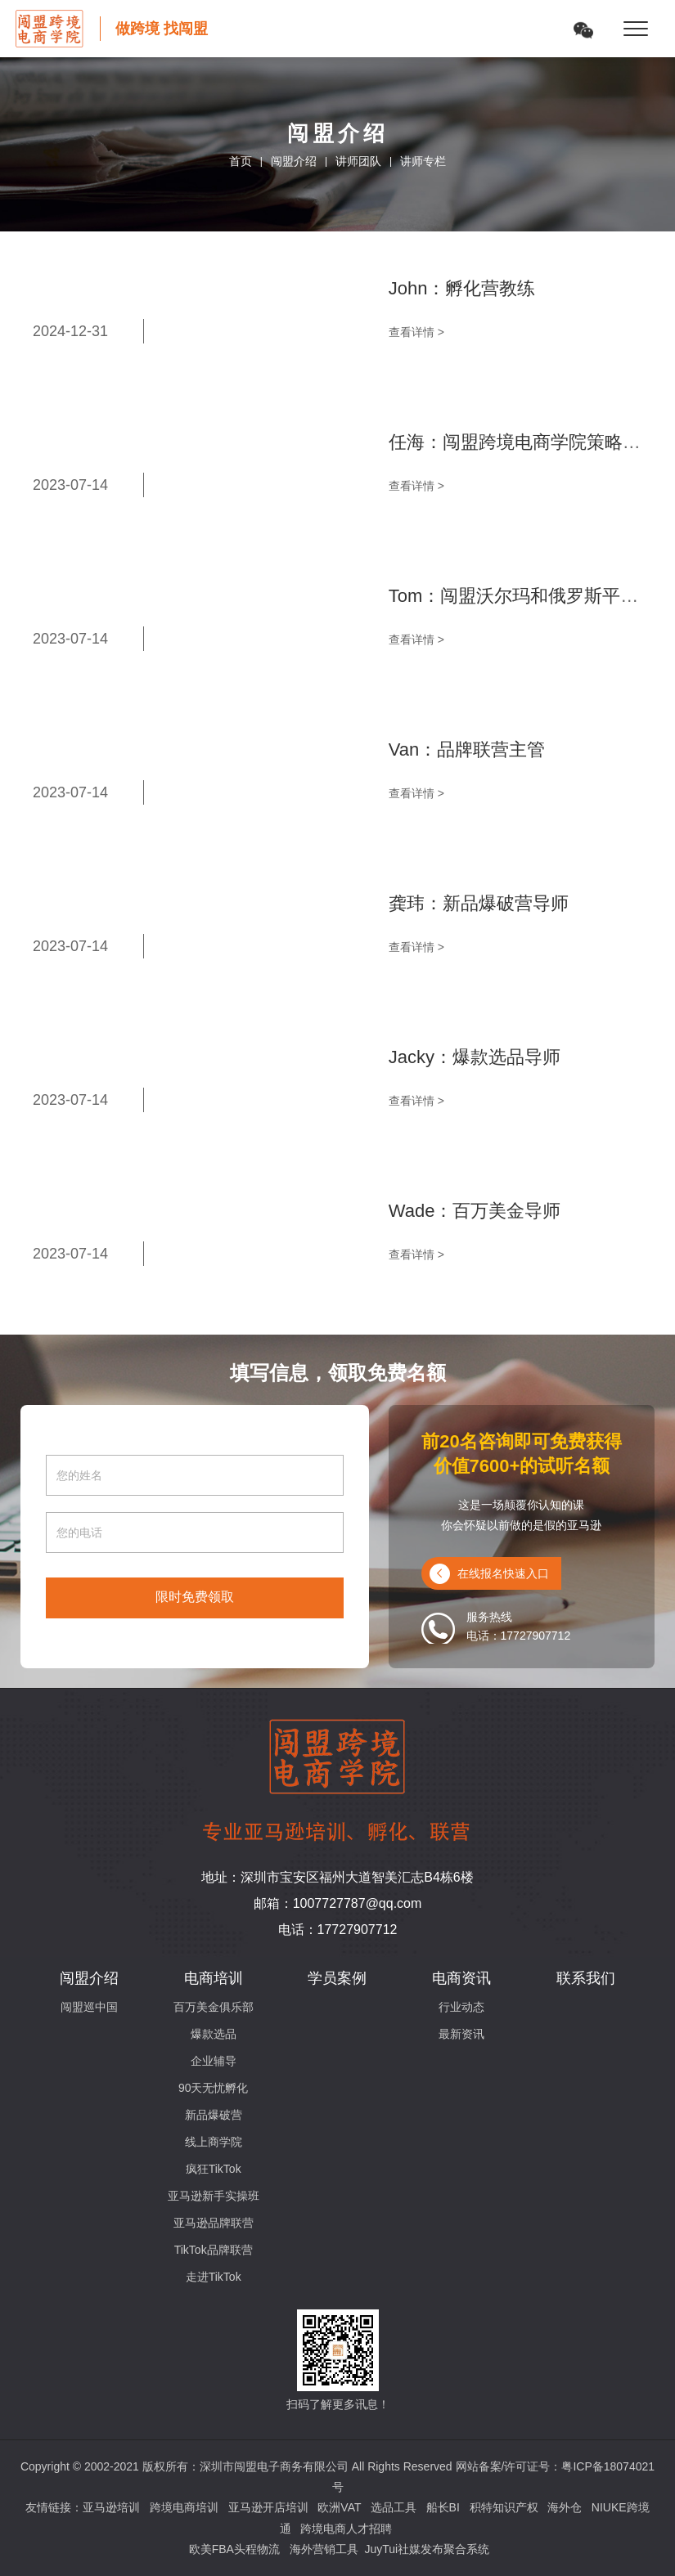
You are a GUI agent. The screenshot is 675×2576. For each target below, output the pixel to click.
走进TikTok (213, 2276)
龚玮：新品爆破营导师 (479, 903)
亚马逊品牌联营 (213, 2222)
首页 (240, 161)
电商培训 (213, 1978)
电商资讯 (461, 1978)
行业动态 (461, 2006)
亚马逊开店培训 (268, 2507)
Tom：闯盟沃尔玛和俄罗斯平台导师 (532, 596)
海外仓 (564, 2507)
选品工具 (393, 2507)
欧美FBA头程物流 (234, 2549)
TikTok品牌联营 (213, 2249)
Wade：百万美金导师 (475, 1210)
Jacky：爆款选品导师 (474, 1057)
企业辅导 (213, 2060)
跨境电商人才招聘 (346, 2528)
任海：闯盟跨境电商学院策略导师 (524, 442)
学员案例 (337, 1978)
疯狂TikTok (213, 2168)
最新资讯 (461, 2033)
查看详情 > (416, 332)
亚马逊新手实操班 (213, 2195)
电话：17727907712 (338, 1929)
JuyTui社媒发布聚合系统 (426, 2549)
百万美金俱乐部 (213, 2006)
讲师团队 (358, 161)
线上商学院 (213, 2141)
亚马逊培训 (111, 2507)
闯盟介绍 (294, 161)
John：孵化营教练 (462, 288)
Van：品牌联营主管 (467, 749)
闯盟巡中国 (89, 2006)
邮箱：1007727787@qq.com (338, 1903)
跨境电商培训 (184, 2507)
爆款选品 (213, 2033)
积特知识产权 (504, 2507)
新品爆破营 (213, 2114)
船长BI (443, 2507)
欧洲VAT (339, 2507)
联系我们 (585, 1978)
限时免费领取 (194, 1597)
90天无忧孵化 (213, 2087)
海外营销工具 (324, 2549)
